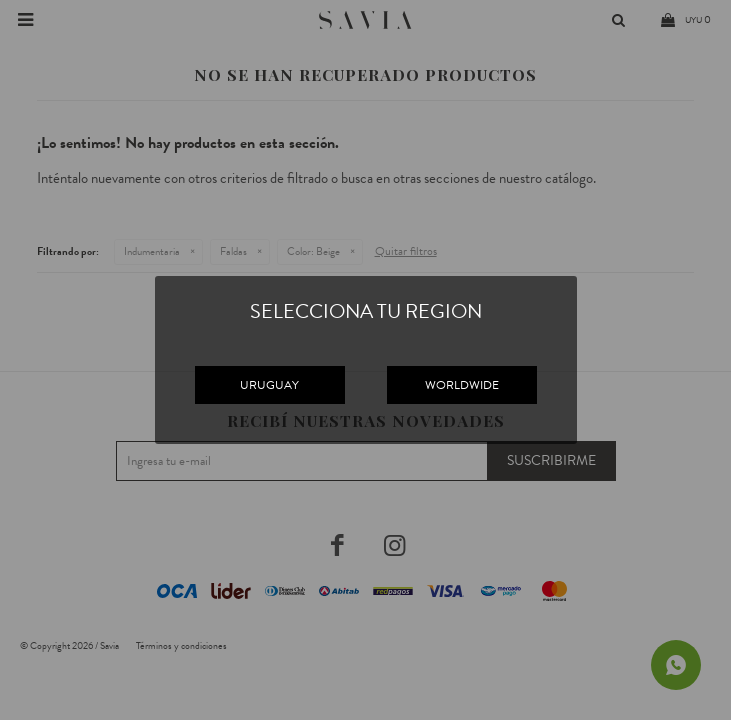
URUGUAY (269, 385)
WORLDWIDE (462, 385)
